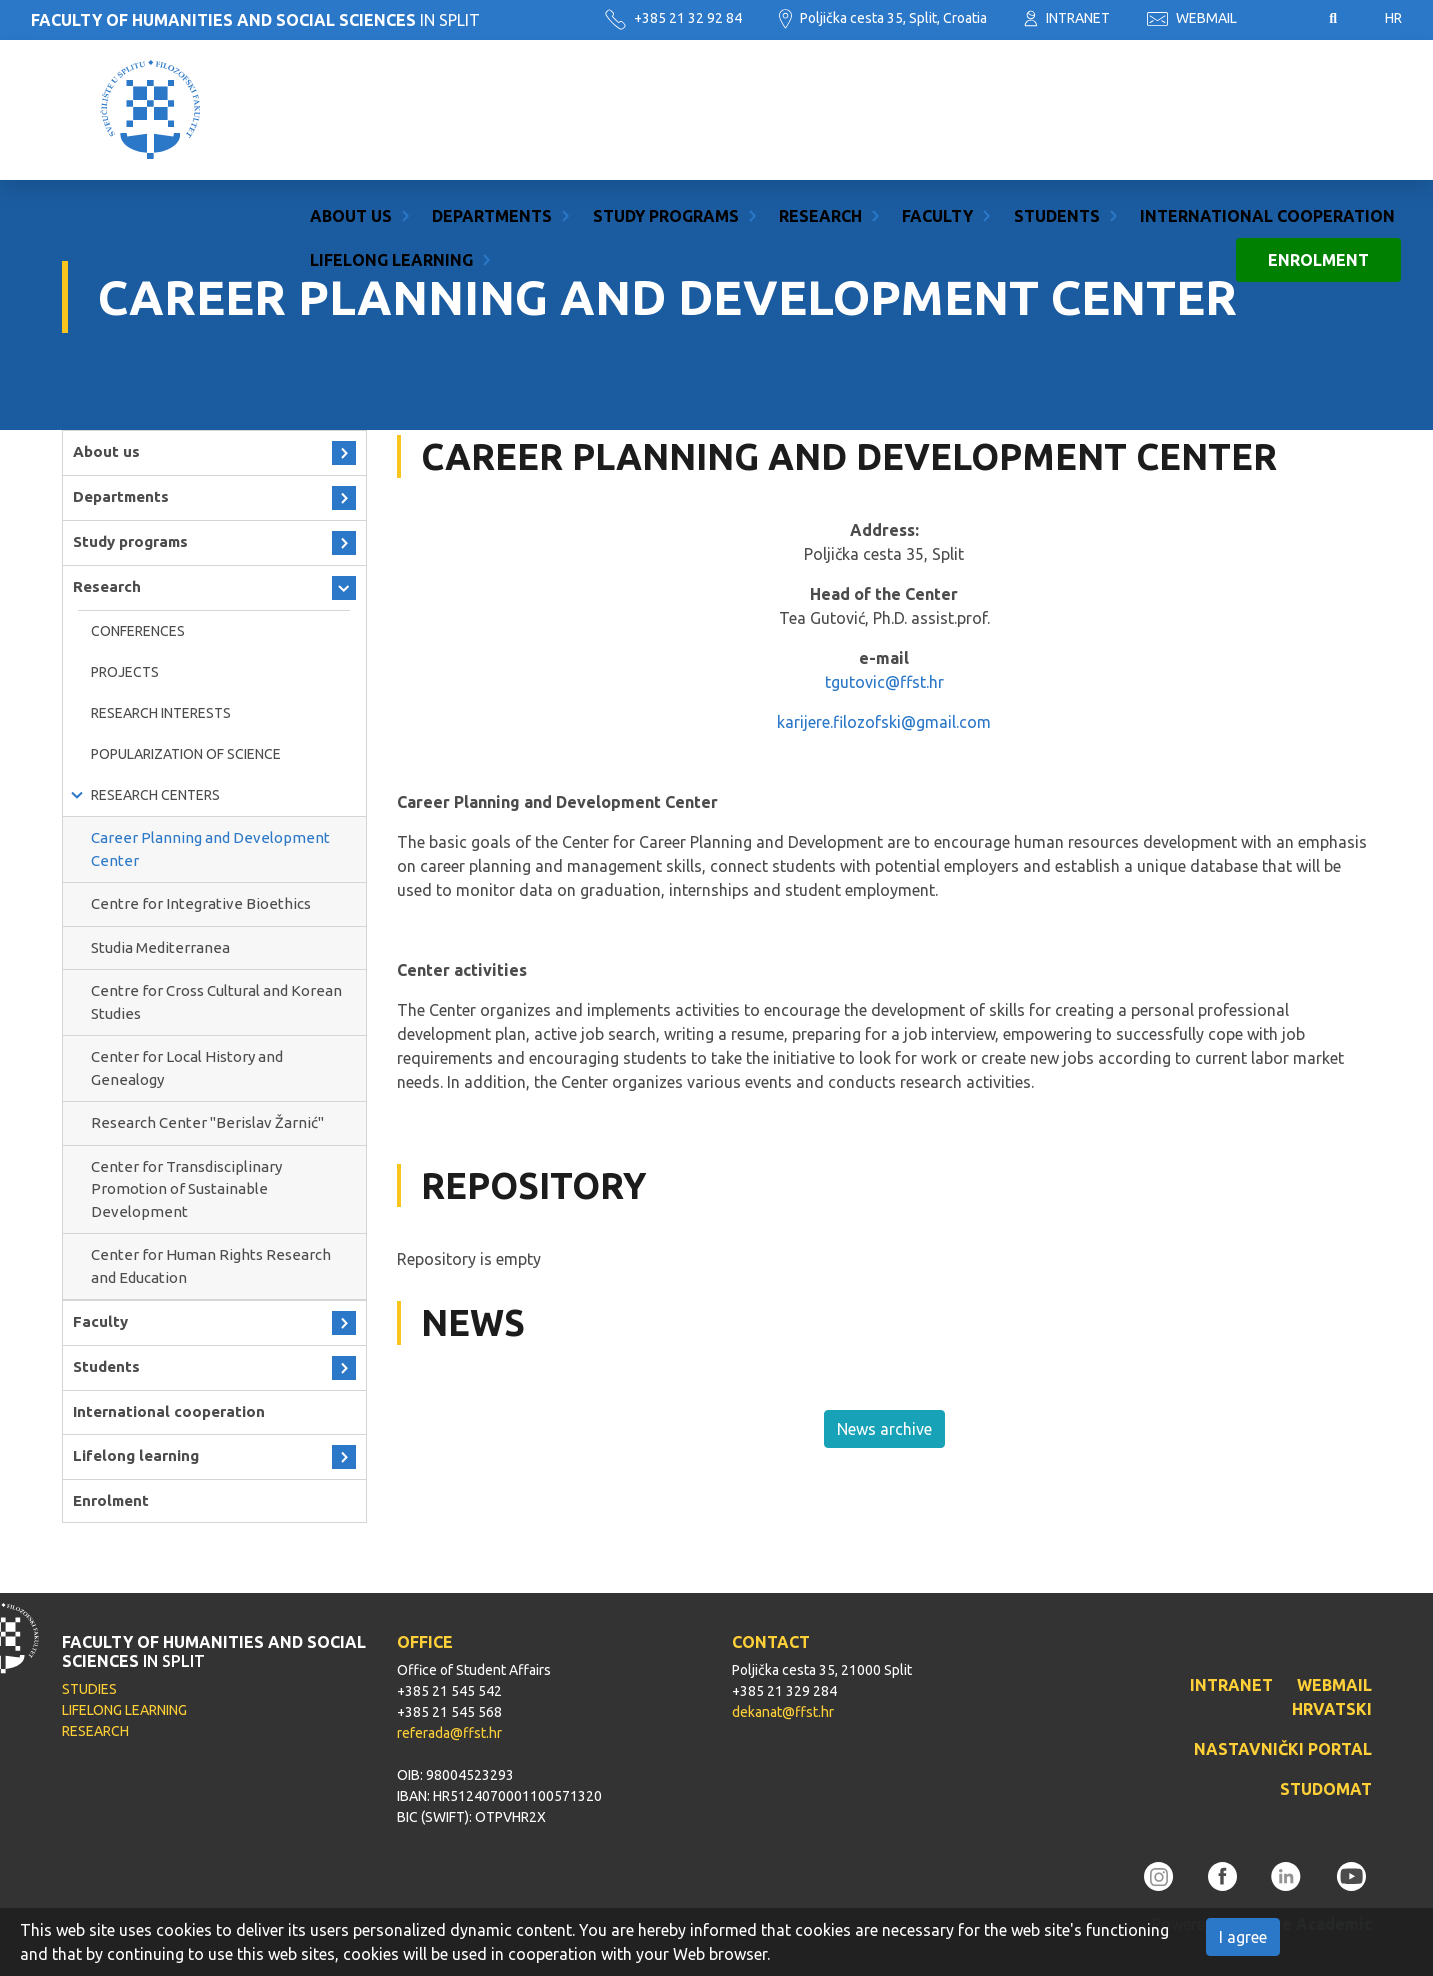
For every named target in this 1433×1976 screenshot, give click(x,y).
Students (1057, 88)
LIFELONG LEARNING (124, 1710)
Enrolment (1318, 132)
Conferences (138, 631)
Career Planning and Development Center (210, 849)
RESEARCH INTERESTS (161, 713)
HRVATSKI (1332, 1709)
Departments (492, 88)
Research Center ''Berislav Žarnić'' (207, 1122)
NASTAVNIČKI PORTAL (1283, 1749)
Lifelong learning (391, 132)
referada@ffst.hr (449, 1733)
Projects (125, 672)
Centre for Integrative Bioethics (201, 903)
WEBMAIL (1192, 18)
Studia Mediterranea (160, 947)
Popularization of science (186, 754)
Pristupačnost (1283, 19)
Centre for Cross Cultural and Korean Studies (216, 1002)
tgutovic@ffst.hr (884, 682)
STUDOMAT (1326, 1789)
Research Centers (155, 795)
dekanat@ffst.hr (783, 1712)
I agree (1243, 1937)
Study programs (666, 88)
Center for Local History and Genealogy (187, 1068)
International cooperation (1267, 88)
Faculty (937, 88)
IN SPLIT (255, 20)
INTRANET (1067, 18)
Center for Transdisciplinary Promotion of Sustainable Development (186, 1189)
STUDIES (89, 1689)
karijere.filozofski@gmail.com (884, 722)
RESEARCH (95, 1731)
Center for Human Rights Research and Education (211, 1266)
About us (351, 88)
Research (820, 88)
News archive (884, 1429)
